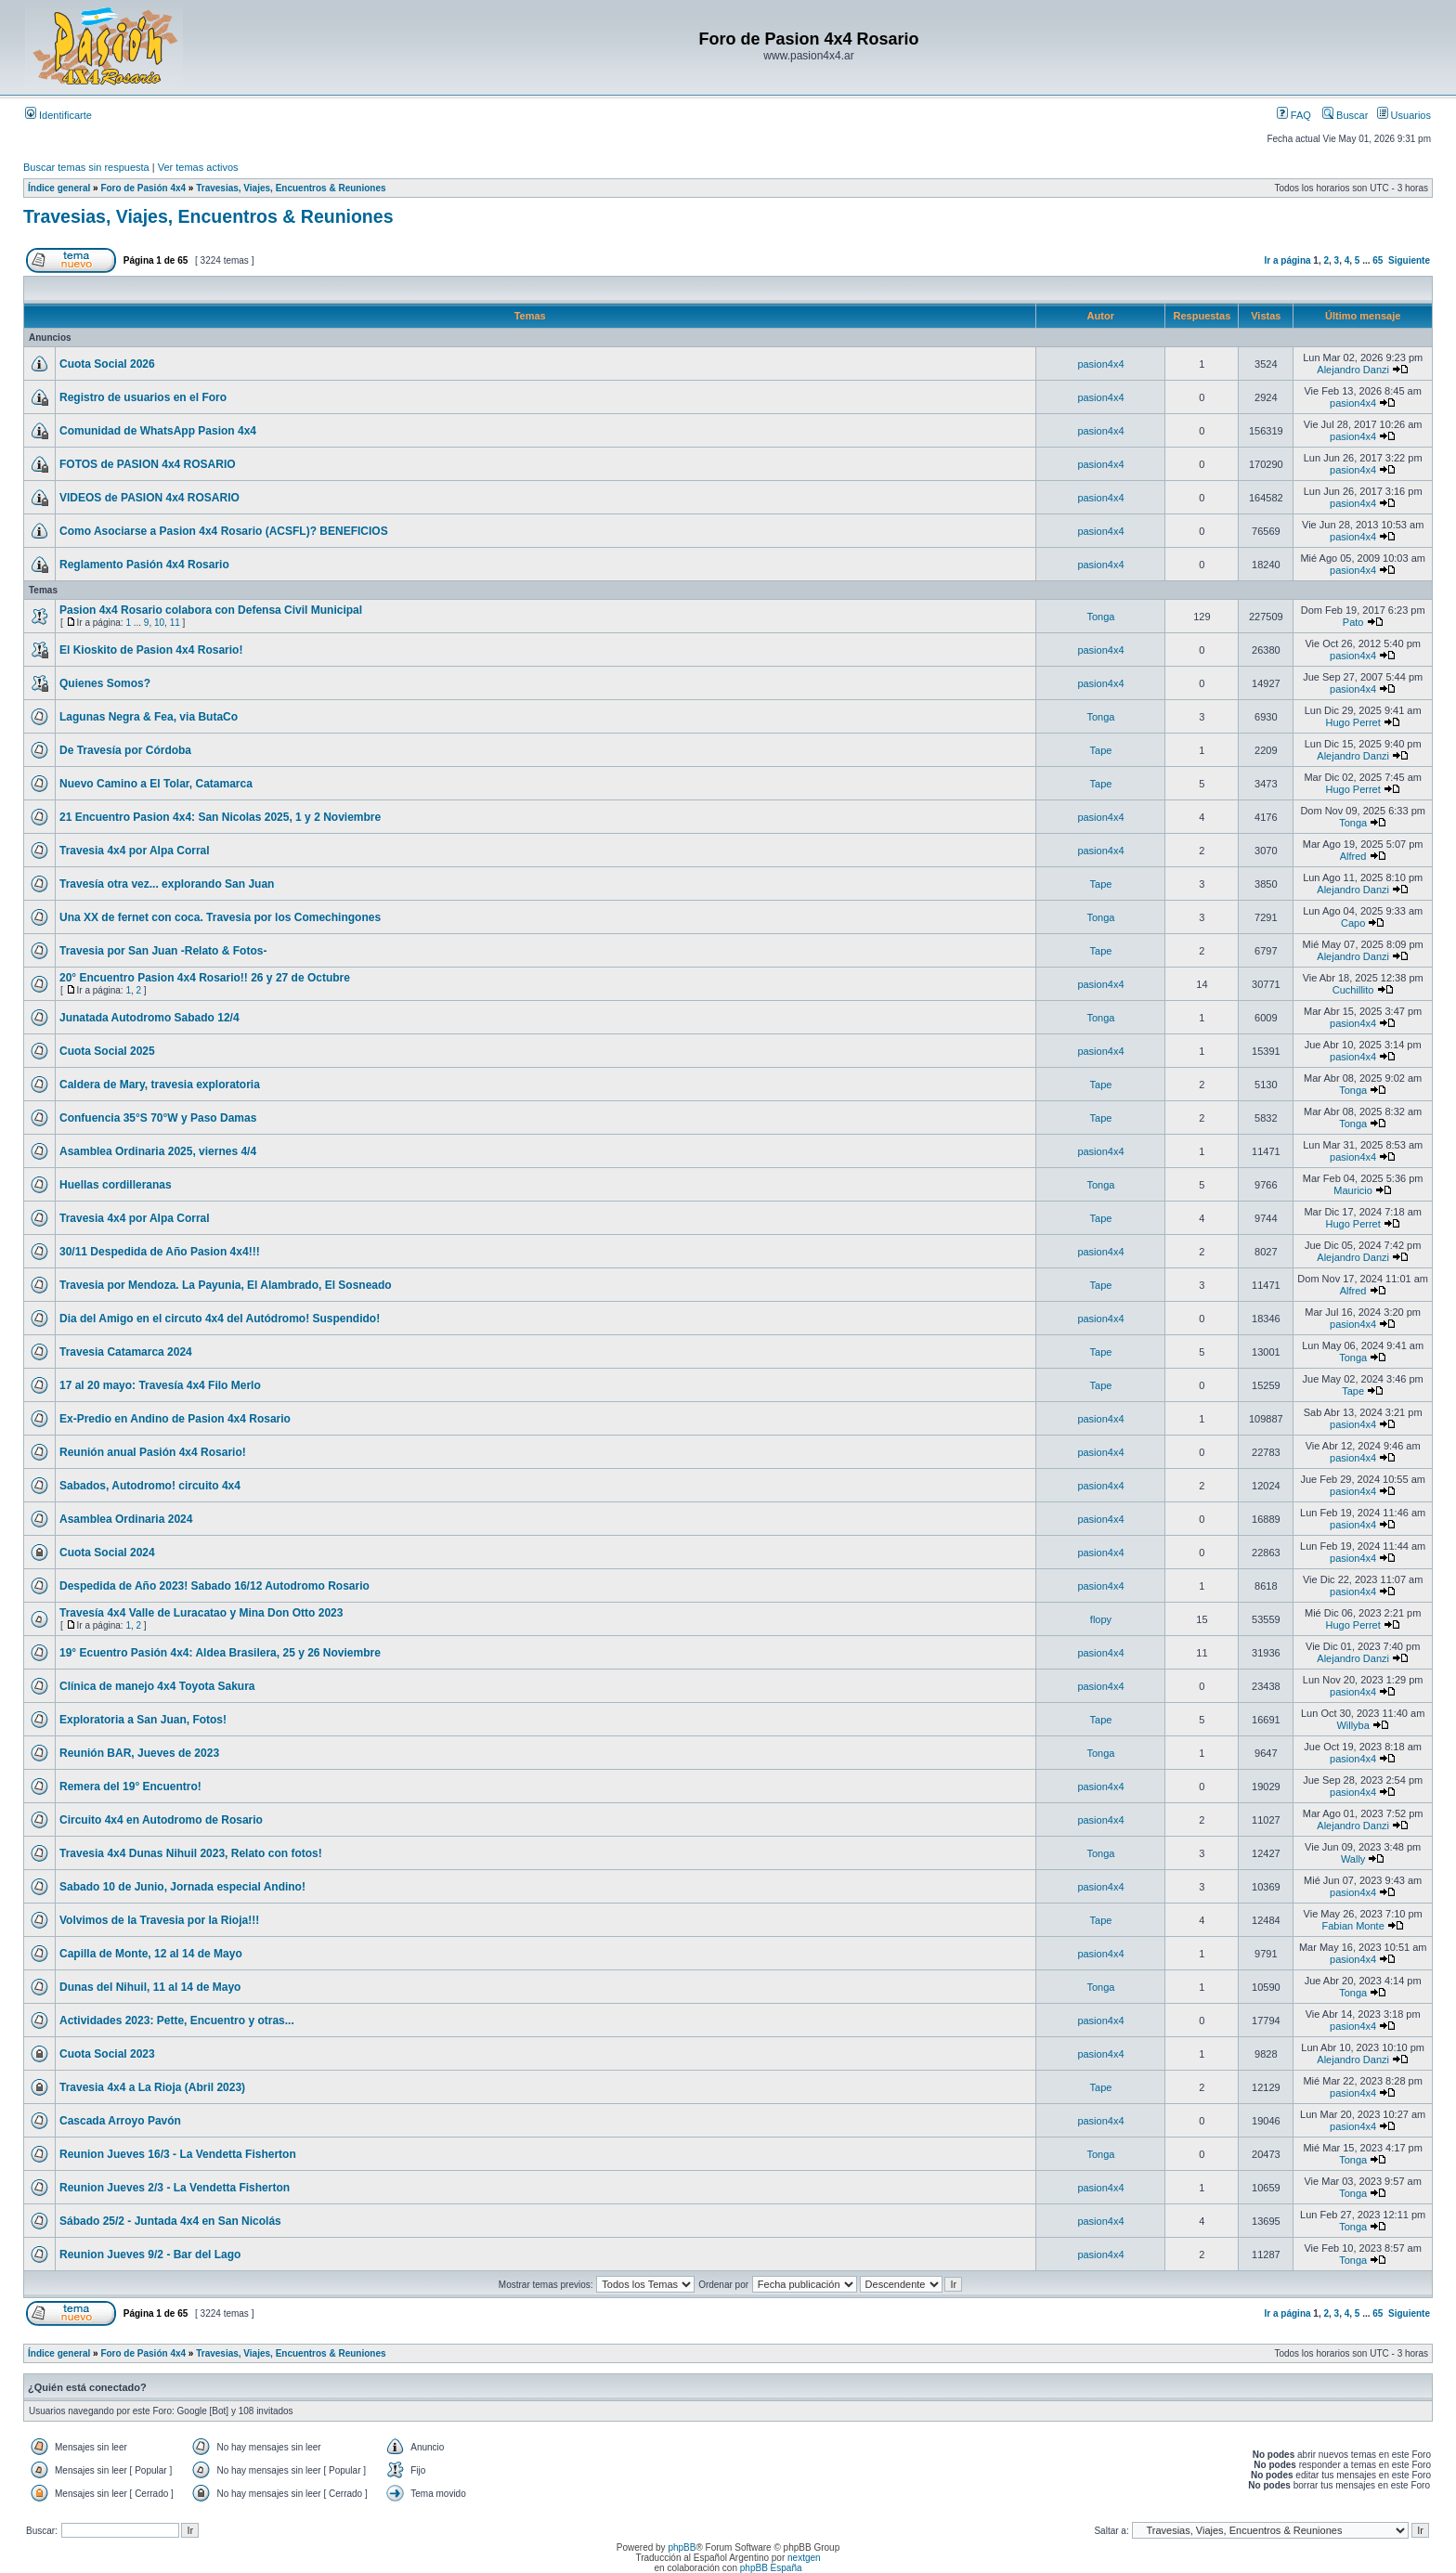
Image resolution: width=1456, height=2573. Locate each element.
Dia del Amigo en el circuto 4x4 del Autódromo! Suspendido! (219, 1318)
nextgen (804, 2558)
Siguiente (1409, 260)
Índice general (59, 188)
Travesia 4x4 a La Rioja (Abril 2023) (152, 2087)
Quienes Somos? (104, 683)
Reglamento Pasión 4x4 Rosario (144, 564)
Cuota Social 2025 (107, 1051)
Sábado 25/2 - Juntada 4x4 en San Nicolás (170, 2221)
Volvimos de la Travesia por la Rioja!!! (159, 1920)
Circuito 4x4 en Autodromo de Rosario (161, 1819)
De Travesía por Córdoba (125, 750)
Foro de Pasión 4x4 (143, 188)
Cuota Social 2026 (107, 363)
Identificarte (58, 115)
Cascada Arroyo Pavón (120, 2120)
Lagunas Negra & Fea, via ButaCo (148, 716)
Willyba (1352, 1725)
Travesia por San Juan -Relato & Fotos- (162, 950)
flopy (1101, 1619)
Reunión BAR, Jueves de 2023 (139, 1753)
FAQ (1294, 115)
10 (159, 622)
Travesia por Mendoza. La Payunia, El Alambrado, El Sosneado (225, 1285)
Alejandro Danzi (1353, 369)
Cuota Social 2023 (107, 2053)
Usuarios (1404, 115)
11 (175, 622)
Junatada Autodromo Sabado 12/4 (149, 1017)
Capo (1353, 923)
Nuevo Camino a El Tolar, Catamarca (156, 783)
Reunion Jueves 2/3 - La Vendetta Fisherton (174, 2187)
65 (1377, 260)
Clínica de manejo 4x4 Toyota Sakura (157, 1686)
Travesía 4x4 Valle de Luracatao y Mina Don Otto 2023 (201, 1612)
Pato (1353, 622)
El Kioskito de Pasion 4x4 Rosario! (150, 649)
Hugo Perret (1352, 722)
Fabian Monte (1353, 1925)
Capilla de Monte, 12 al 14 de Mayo (150, 1953)
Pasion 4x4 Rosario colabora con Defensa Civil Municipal (210, 610)
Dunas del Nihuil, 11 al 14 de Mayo (149, 1987)
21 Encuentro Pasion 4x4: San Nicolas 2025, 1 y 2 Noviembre (220, 817)
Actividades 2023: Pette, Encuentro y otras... (176, 2020)
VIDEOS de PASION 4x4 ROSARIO (149, 497)
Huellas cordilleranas (115, 1184)
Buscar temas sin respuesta (86, 167)
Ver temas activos (198, 167)
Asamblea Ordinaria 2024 (125, 1519)
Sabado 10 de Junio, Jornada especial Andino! (182, 1886)
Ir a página (1288, 260)
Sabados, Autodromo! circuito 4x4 (149, 1485)
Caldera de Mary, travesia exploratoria (159, 1084)
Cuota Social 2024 (107, 1552)
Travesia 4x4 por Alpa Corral (134, 850)
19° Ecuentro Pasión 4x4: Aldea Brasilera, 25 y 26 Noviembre (220, 1652)
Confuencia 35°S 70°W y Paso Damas (157, 1117)
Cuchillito (1353, 989)
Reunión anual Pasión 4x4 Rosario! (152, 1452)
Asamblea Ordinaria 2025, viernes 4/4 (157, 1151)
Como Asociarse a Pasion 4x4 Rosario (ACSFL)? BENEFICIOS (223, 531)
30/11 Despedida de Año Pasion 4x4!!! (159, 1251)
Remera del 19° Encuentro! (130, 1786)
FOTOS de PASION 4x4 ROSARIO (147, 464)
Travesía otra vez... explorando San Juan (166, 883)
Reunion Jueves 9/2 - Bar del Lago (149, 2254)
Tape (1101, 750)
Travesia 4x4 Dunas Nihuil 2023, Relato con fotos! (190, 1853)
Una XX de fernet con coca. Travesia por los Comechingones (220, 917)
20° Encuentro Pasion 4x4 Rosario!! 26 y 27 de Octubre (204, 977)
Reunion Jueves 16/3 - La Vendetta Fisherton (177, 2154)
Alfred (1353, 856)
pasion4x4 (1100, 364)
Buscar (1345, 115)
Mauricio (1352, 1190)
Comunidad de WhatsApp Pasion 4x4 (157, 430)
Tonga (1100, 616)
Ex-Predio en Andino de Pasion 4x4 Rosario (175, 1418)
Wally (1353, 1859)
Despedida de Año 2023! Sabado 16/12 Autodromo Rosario (214, 1585)
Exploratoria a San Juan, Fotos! (143, 1719)
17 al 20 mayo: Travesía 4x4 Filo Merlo (160, 1385)
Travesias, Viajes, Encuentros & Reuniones (290, 188)
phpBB (682, 2547)
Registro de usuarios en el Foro (143, 397)
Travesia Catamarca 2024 (125, 1351)
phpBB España (771, 2568)
